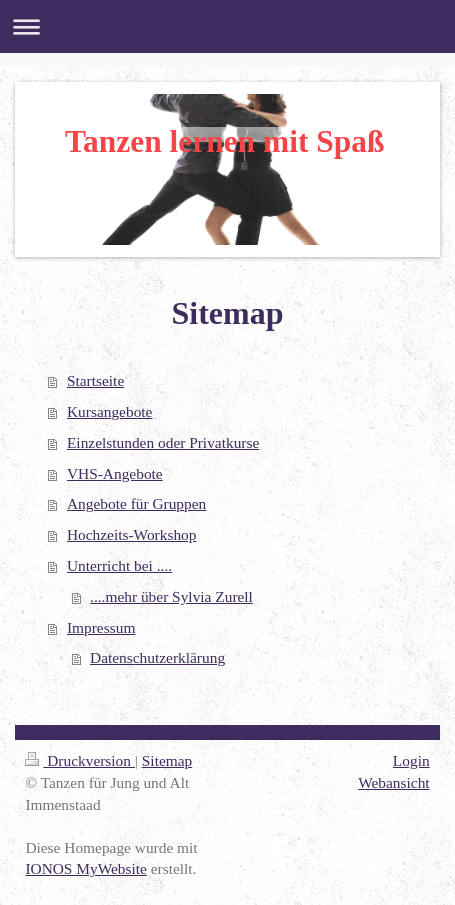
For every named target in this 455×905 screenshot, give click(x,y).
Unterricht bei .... (119, 565)
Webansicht (393, 782)
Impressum (101, 627)
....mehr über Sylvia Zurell (171, 596)
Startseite (95, 380)
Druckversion (79, 760)
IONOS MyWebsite (85, 868)
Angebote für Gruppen (136, 503)
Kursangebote (109, 411)
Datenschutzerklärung (157, 657)
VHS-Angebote (115, 473)
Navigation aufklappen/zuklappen (227, 26)
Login (411, 760)
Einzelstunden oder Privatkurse (163, 442)
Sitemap (167, 760)
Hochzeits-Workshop (132, 534)
